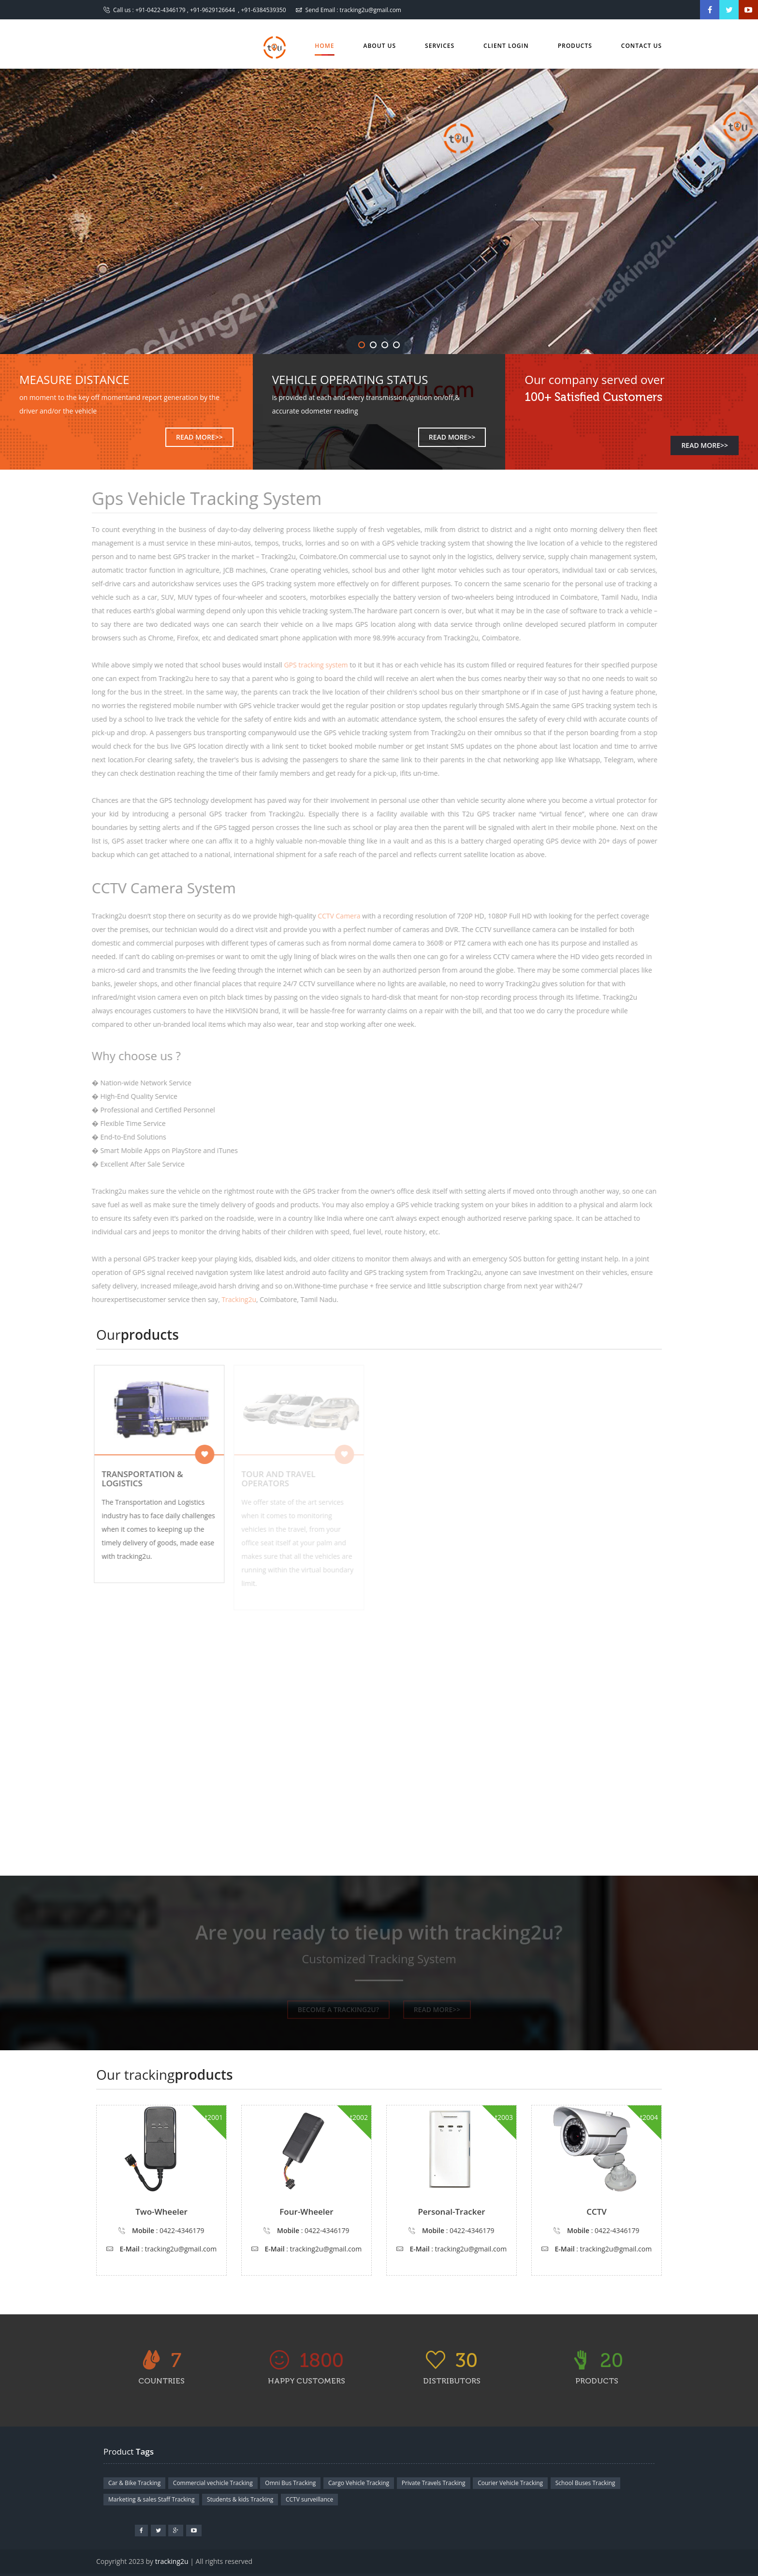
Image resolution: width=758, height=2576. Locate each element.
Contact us (641, 46)
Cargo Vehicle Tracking (358, 2483)
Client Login (506, 46)
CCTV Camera (334, 915)
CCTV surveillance (309, 2499)
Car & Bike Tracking (134, 2483)
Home (324, 49)
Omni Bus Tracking (290, 2483)
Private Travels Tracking (434, 2483)
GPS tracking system (311, 664)
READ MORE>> (199, 437)
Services (439, 46)
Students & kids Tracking (240, 2499)
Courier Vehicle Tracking (510, 2483)
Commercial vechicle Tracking (213, 2483)
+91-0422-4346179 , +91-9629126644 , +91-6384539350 (210, 10)
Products (575, 46)
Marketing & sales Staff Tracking (151, 2499)
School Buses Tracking (585, 2483)
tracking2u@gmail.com (370, 10)
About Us (380, 46)
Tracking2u (234, 1299)
